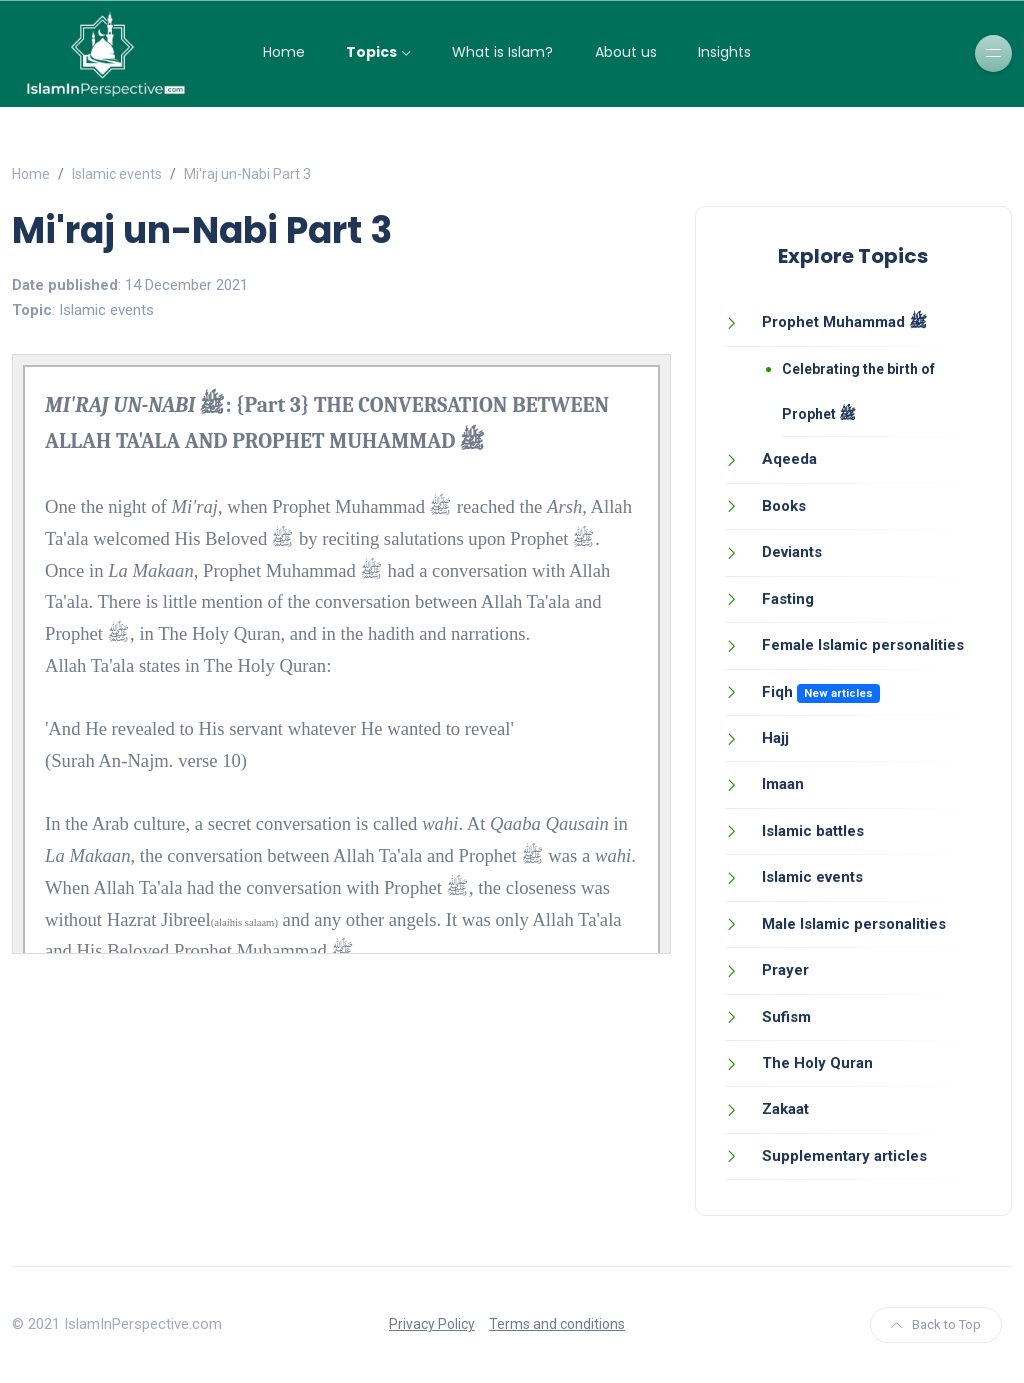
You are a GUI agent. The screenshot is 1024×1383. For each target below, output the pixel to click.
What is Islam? (502, 52)
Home (284, 52)
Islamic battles (813, 831)
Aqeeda (789, 459)
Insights (724, 52)
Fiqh (777, 692)
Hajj (775, 738)
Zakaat (785, 1109)
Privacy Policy (432, 1324)
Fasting (788, 599)
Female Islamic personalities (863, 645)
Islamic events (117, 174)
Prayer (785, 970)
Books (784, 506)
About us (626, 52)
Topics (371, 52)
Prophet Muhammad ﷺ (844, 322)
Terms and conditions (557, 1324)
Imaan (783, 784)
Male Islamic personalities (854, 924)
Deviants (792, 552)
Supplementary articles (844, 1156)
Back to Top (936, 1324)
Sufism (786, 1017)
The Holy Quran (817, 1063)
